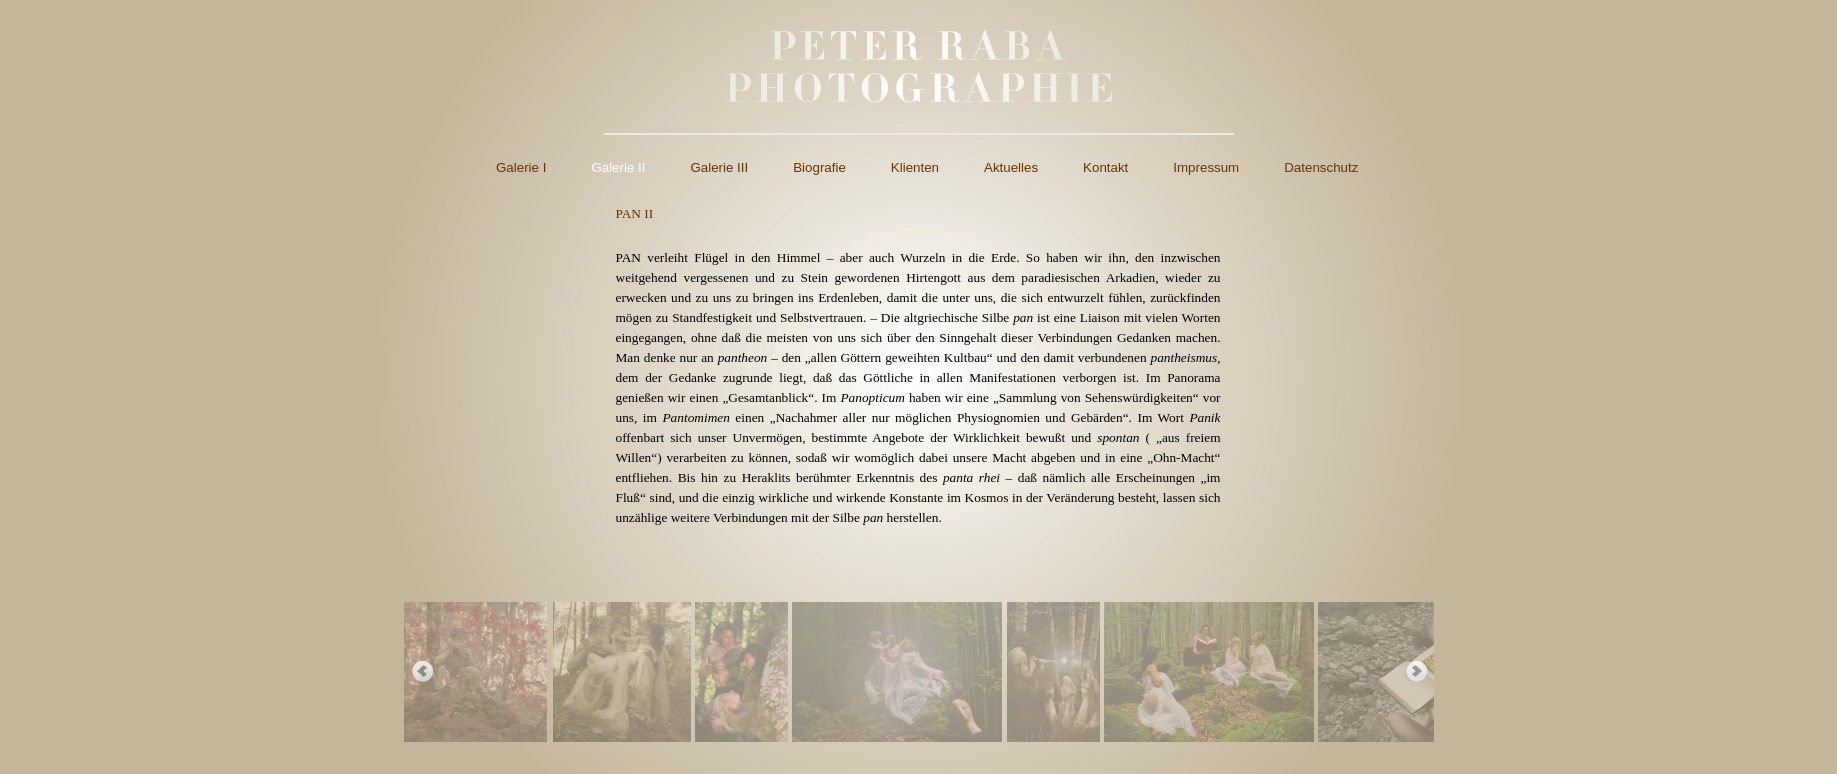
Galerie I (521, 167)
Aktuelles (1011, 167)
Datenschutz (1321, 167)
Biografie (819, 167)
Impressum (1206, 167)
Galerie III (719, 167)
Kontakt (1105, 167)
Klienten (915, 167)
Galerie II (618, 167)
